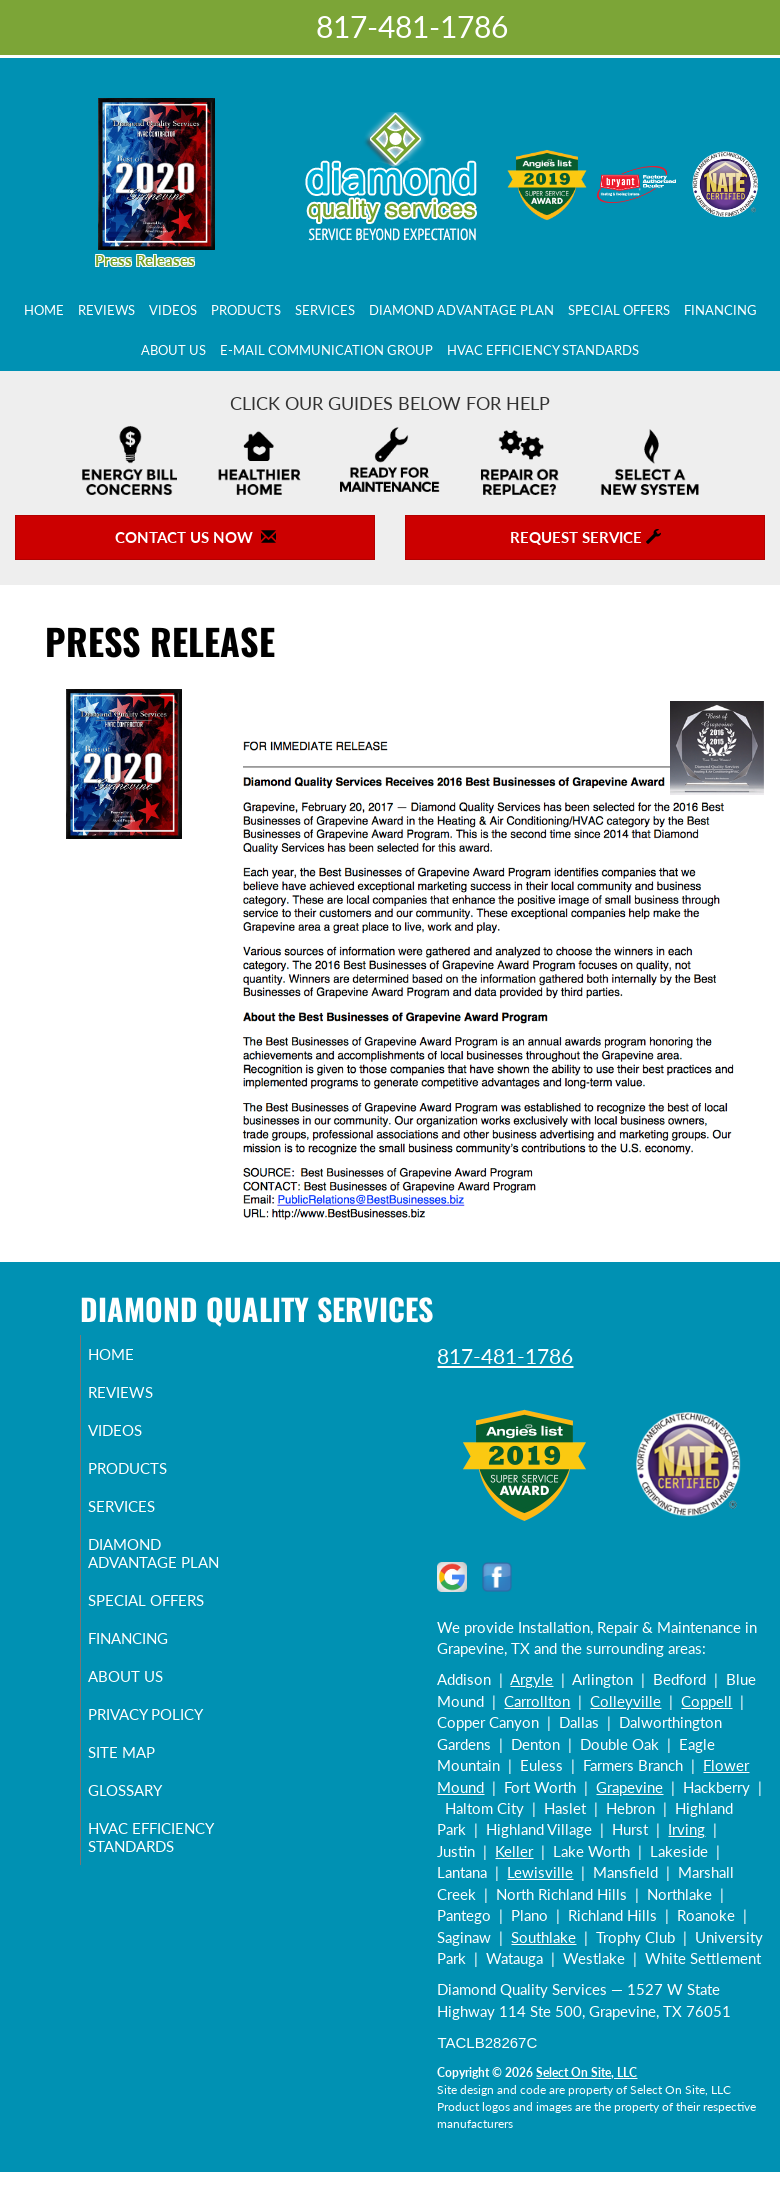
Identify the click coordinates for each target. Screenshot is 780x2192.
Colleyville (625, 1701)
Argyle (531, 1679)
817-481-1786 (505, 1355)
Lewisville (540, 1872)
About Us (173, 350)
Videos (173, 310)
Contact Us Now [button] (195, 537)
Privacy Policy (168, 1732)
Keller (514, 1851)
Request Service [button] (585, 537)
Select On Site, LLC (586, 2072)
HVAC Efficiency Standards (543, 350)
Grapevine (629, 1787)
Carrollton (537, 1701)
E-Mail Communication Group (326, 350)
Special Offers (619, 310)
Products (246, 310)
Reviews (106, 310)
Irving (686, 1829)
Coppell (706, 1701)
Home (44, 310)
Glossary (148, 1808)
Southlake (543, 1937)
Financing (720, 310)
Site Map (144, 1770)
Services (325, 310)
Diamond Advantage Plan (461, 310)
